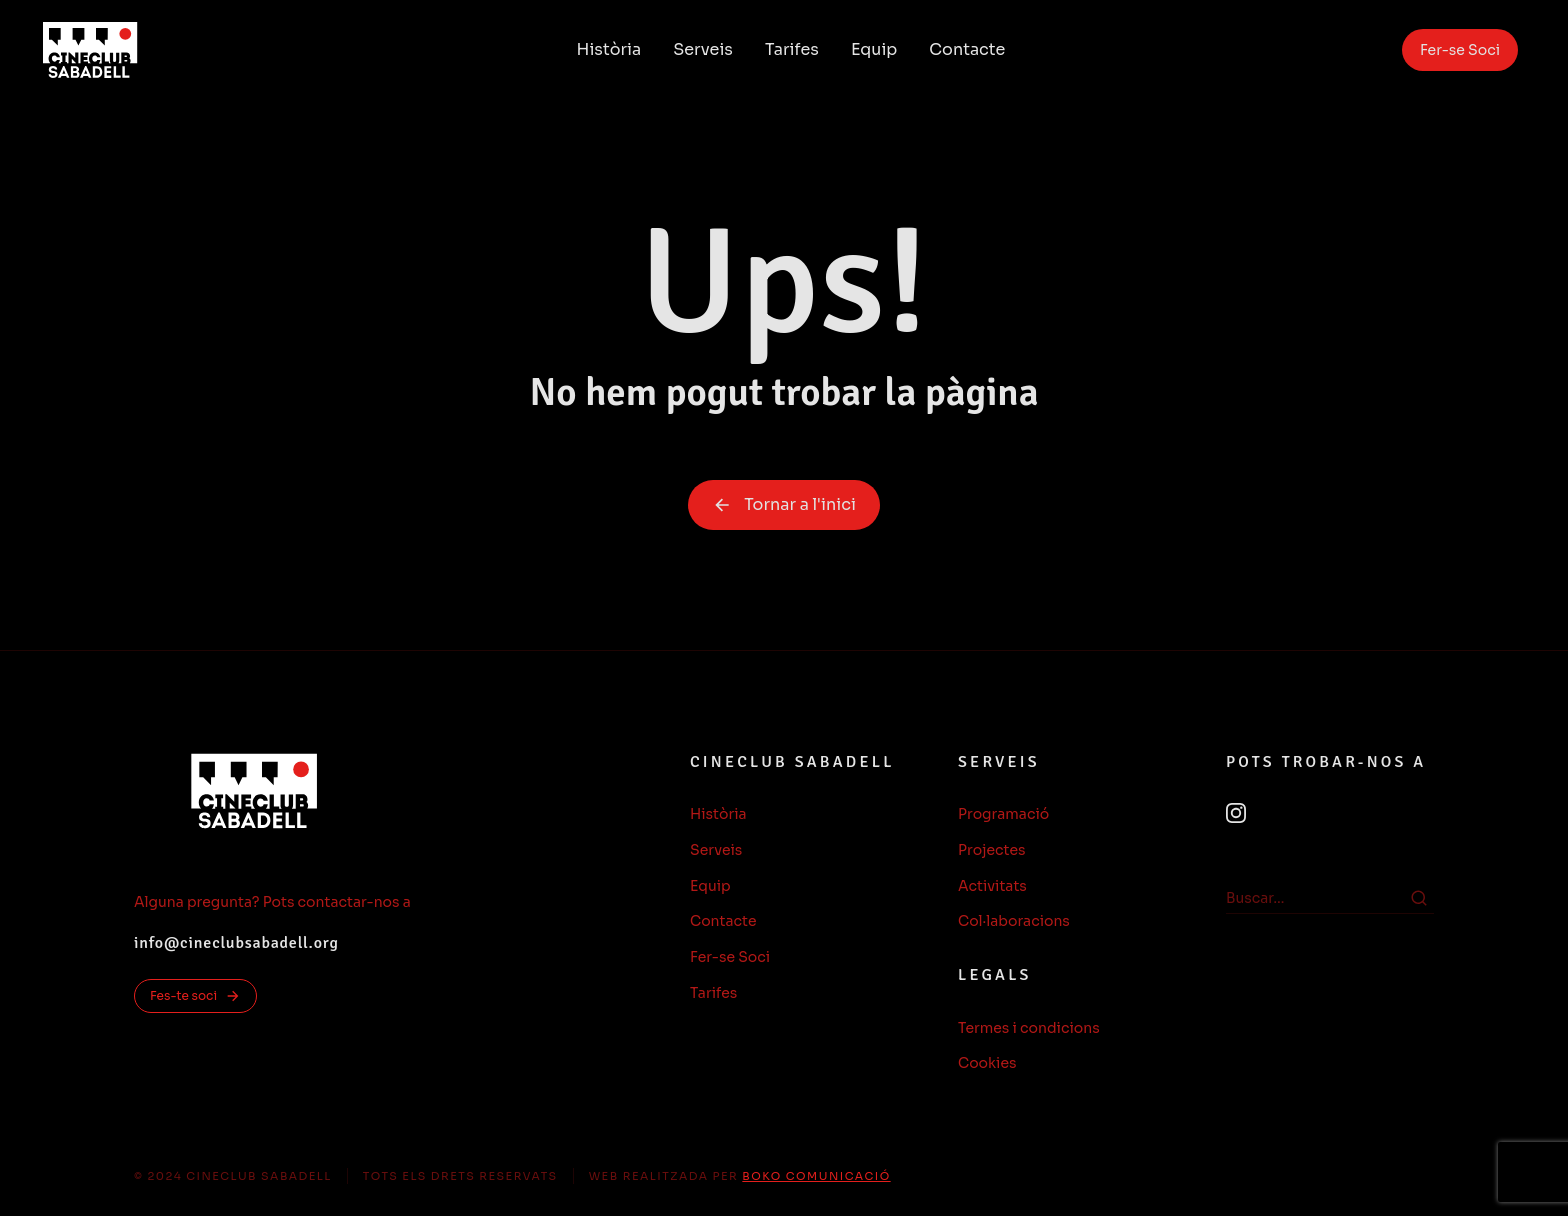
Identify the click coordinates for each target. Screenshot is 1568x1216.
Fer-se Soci (1460, 50)
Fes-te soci (195, 996)
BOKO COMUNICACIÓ (816, 1176)
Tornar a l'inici (784, 504)
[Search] (1419, 898)
